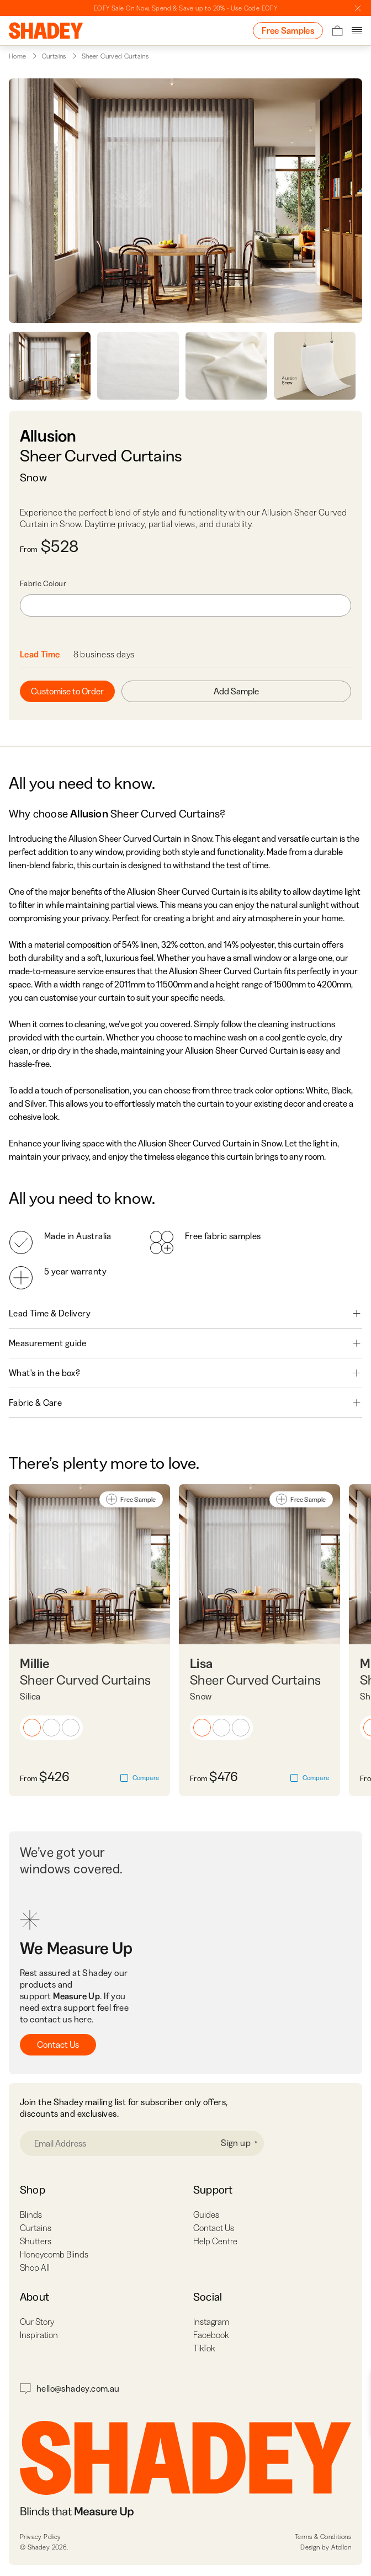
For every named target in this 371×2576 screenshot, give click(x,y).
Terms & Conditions (323, 2536)
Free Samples (288, 30)
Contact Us (58, 2044)
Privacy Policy (40, 2536)
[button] (32, 1727)
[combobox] (185, 605)
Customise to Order (67, 691)
